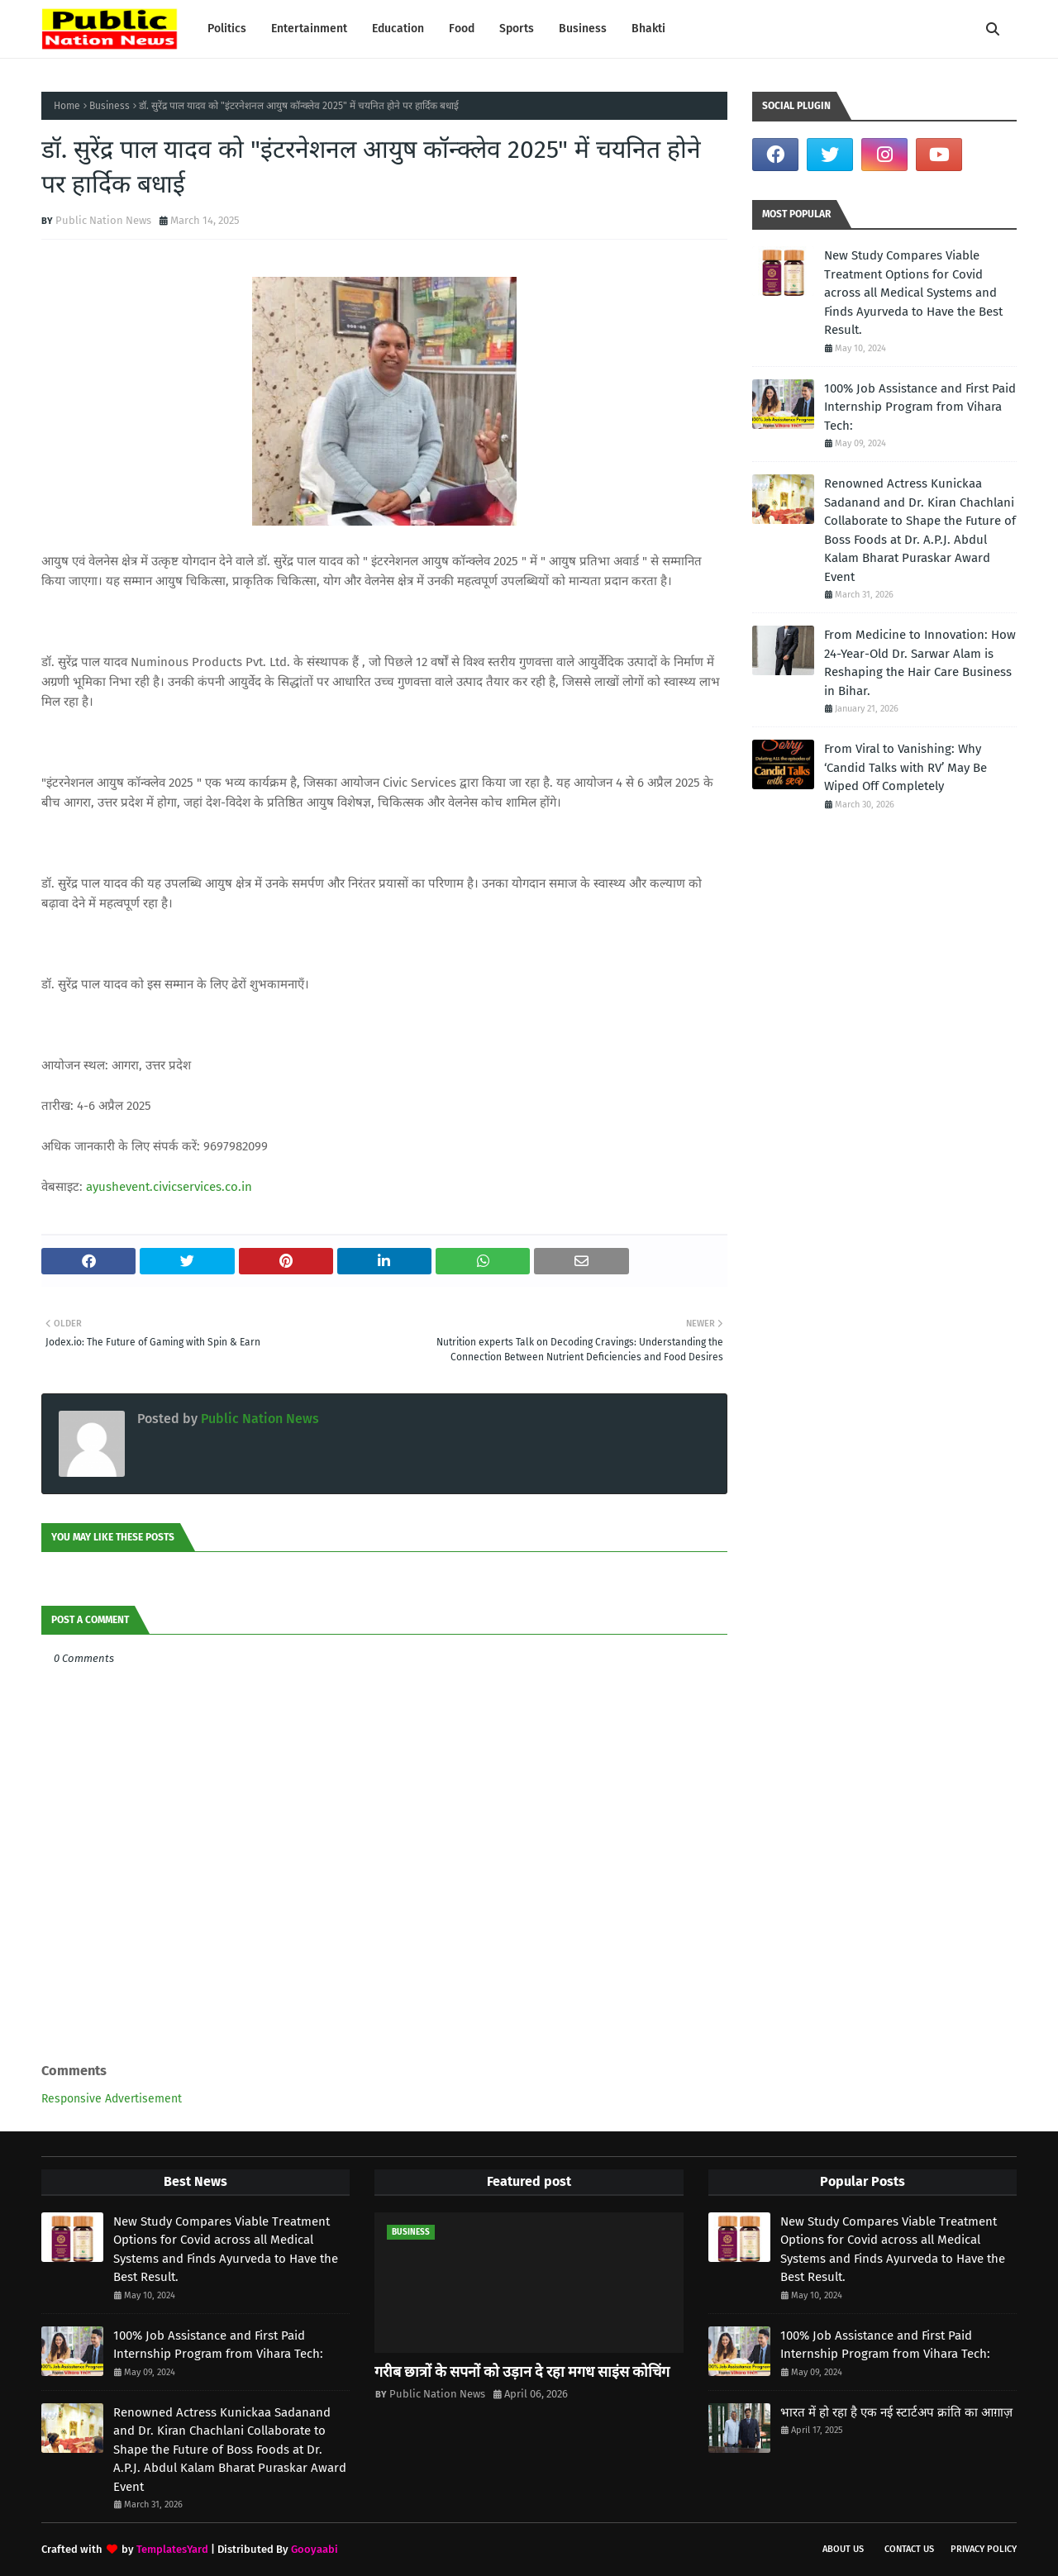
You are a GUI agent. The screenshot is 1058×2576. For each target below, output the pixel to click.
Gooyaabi (314, 2549)
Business (109, 106)
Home (67, 106)
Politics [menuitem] (226, 28)
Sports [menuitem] (516, 28)
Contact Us (909, 2549)
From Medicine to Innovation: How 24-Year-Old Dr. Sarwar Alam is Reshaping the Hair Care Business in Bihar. (920, 662)
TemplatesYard (172, 2549)
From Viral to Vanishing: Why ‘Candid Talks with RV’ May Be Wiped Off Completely (905, 767)
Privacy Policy (984, 2549)
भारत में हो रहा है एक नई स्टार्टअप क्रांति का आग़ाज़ (896, 2412)
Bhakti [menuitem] (648, 28)
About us (843, 2549)
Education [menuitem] (398, 28)
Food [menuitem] (461, 28)
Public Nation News (103, 220)
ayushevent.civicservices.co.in (169, 1186)
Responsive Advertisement (111, 2099)
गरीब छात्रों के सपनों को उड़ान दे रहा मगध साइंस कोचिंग (522, 2372)
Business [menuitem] (583, 28)
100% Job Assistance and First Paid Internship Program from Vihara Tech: (920, 407)
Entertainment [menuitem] (309, 28)
